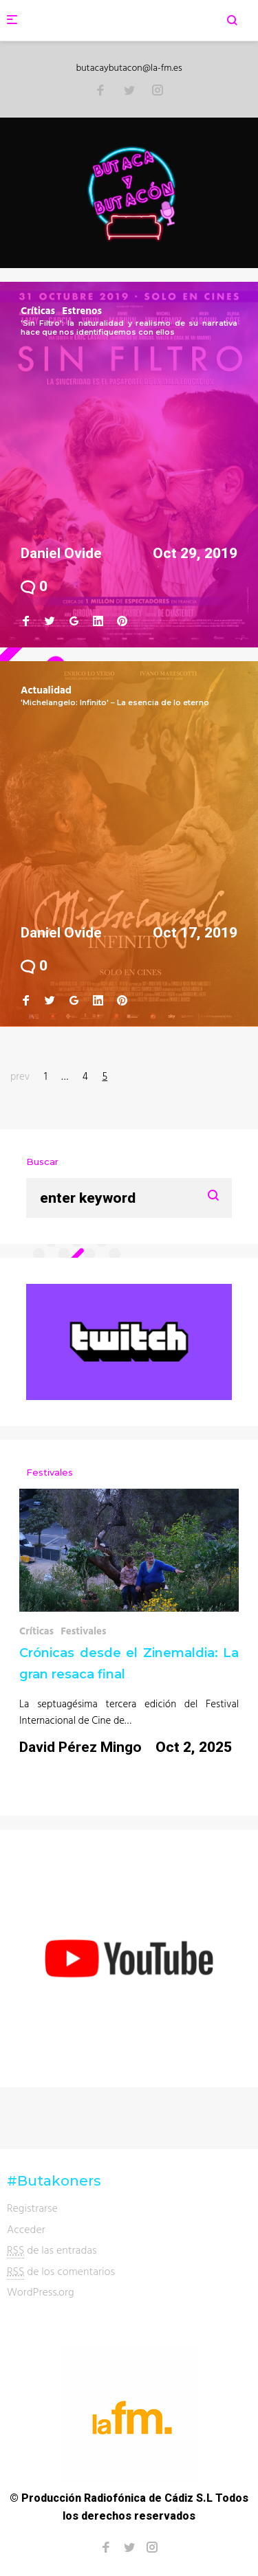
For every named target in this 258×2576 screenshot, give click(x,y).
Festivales (84, 1631)
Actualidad (46, 690)
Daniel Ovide (61, 553)
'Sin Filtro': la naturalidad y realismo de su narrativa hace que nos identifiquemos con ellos (129, 327)
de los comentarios (61, 2271)
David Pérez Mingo (80, 1747)
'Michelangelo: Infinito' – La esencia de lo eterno (115, 702)
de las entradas (52, 2249)
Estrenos (82, 310)
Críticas (38, 310)
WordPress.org (40, 2291)
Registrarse (32, 2207)
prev (20, 1076)
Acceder (26, 2229)
